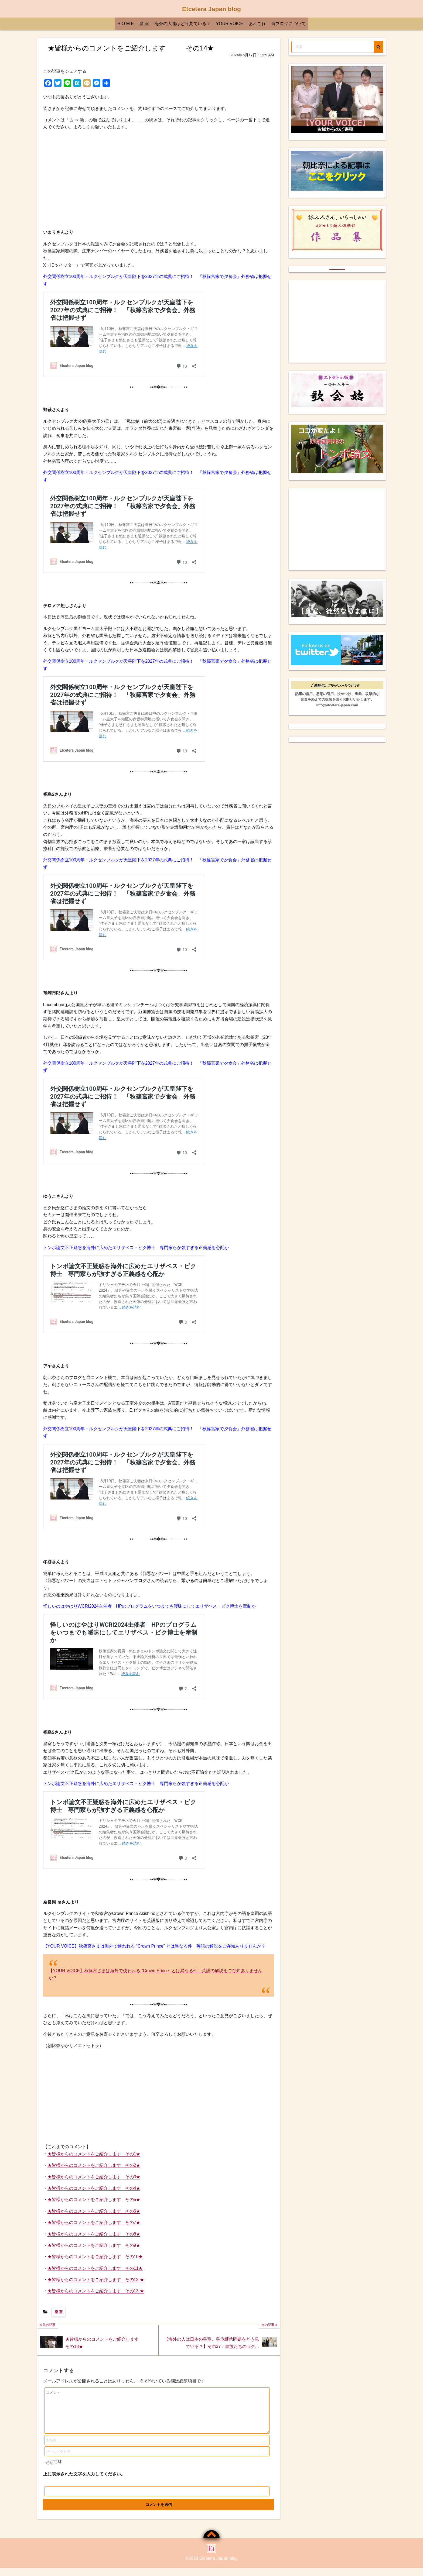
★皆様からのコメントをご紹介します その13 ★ (95, 2291)
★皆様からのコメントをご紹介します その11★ (95, 2268)
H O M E (125, 23)
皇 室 (144, 23)
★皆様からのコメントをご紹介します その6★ (94, 2211)
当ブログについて (288, 23)
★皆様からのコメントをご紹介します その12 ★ (95, 2279)
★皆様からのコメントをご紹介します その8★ (94, 2234)
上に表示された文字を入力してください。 (84, 2482)
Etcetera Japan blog (211, 8)
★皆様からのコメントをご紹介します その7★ (94, 2222)
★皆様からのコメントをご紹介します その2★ (94, 2165)
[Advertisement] (158, 180)
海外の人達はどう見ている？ (183, 23)
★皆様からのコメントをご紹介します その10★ (95, 2256)
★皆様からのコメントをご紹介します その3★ (94, 2177)
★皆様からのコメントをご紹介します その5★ (94, 2199)
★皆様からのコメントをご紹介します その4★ (94, 2188)
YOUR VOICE (229, 23)
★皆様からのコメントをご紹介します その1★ (94, 2154)
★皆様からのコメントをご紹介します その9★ (94, 2245)
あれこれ (257, 23)
